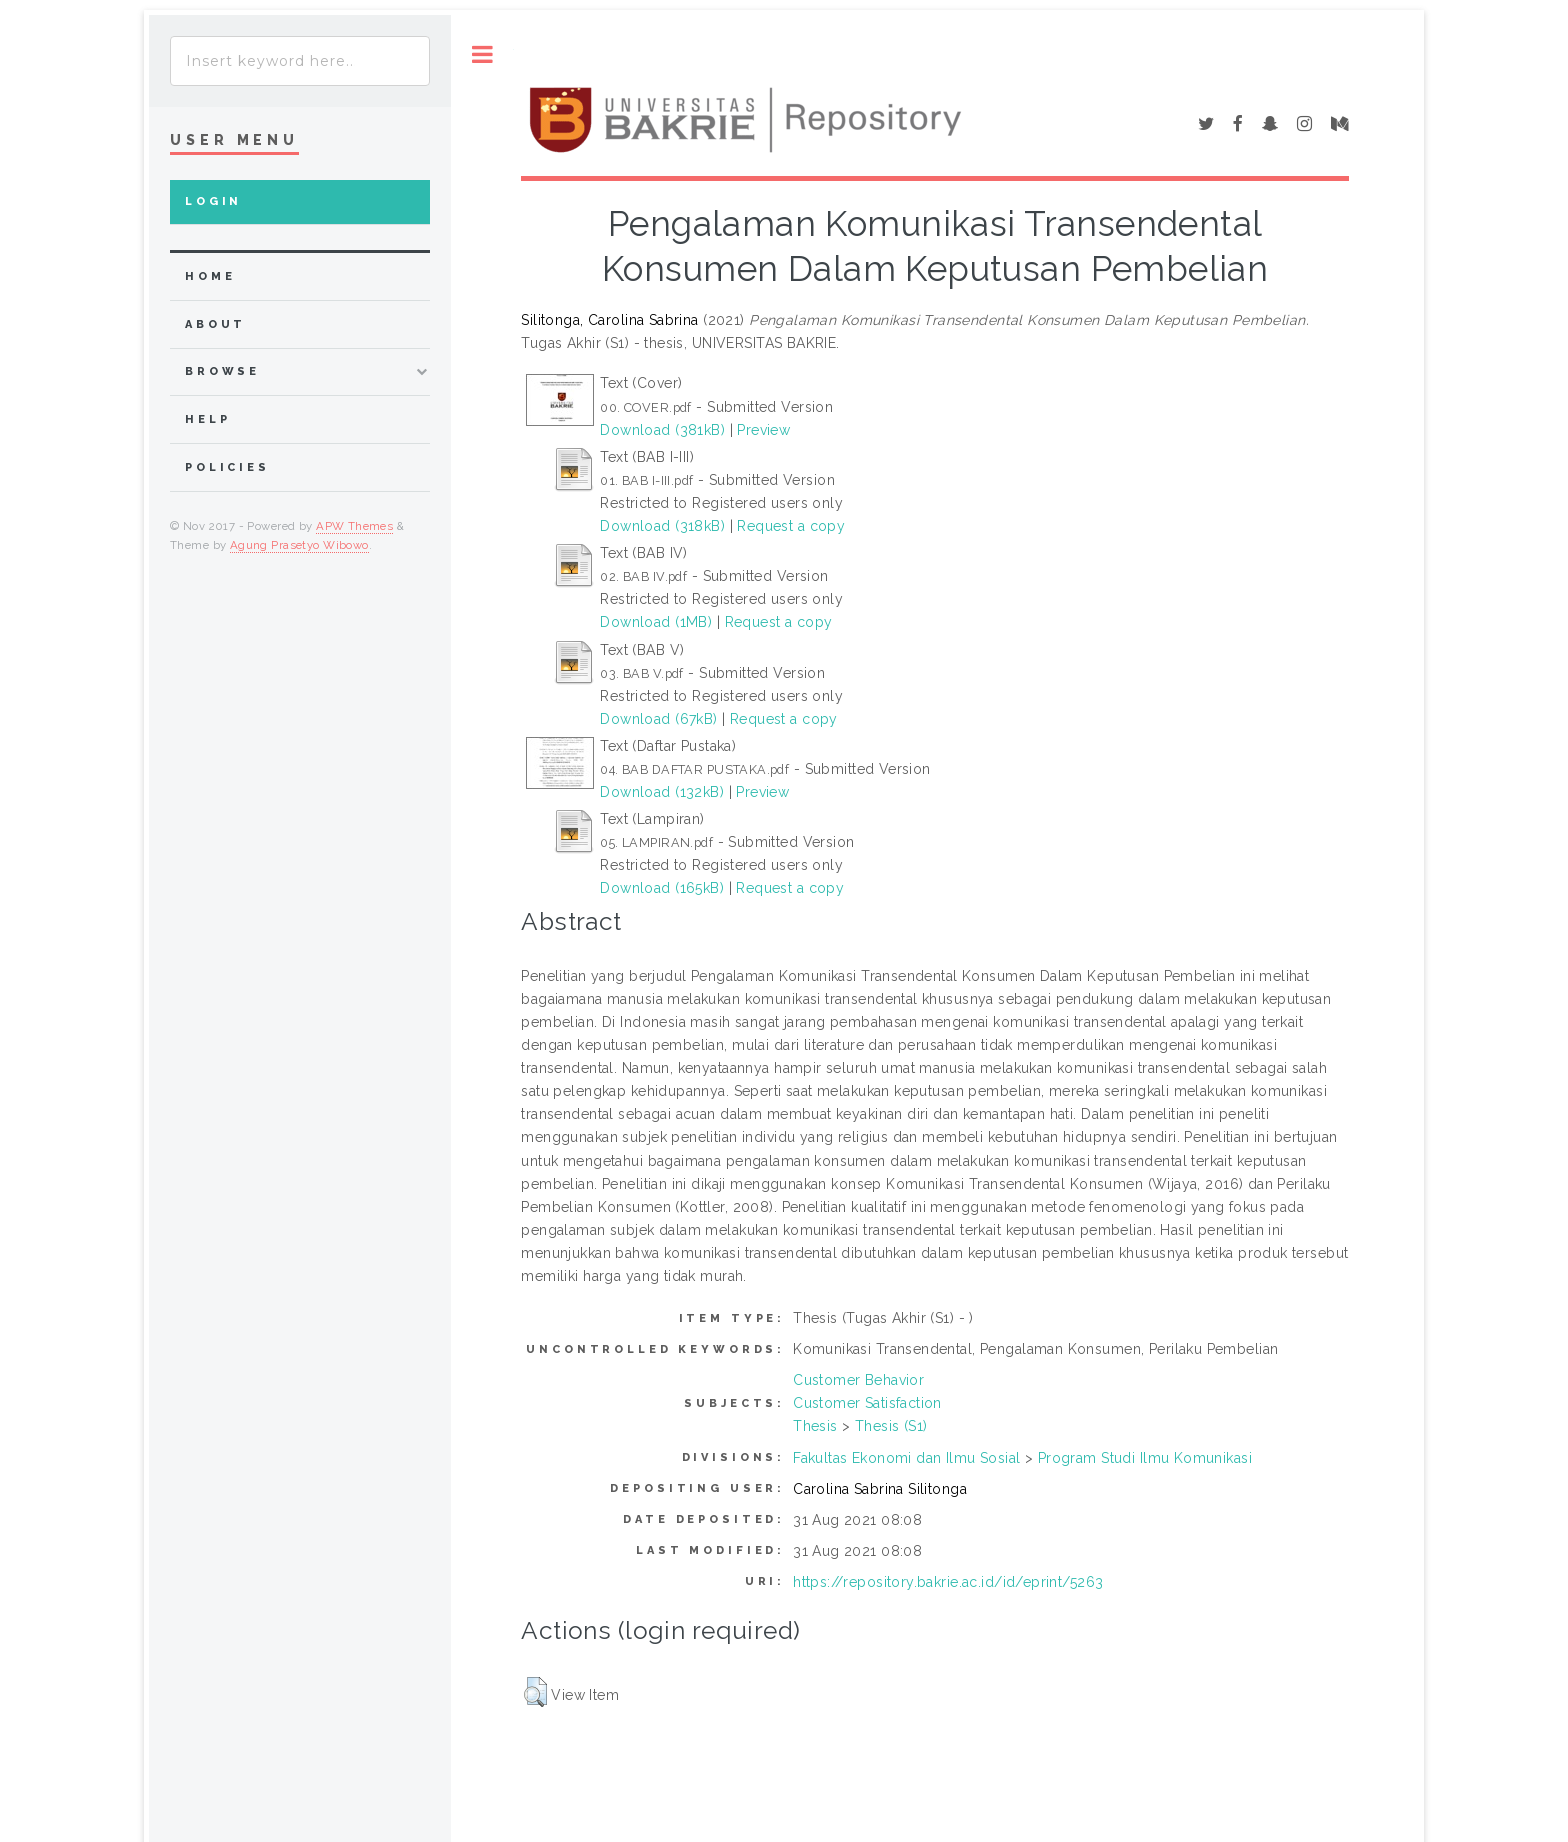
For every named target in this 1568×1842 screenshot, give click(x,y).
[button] (535, 1692)
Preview (763, 430)
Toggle (482, 54)
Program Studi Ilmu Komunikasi (1145, 1458)
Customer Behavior (858, 1380)
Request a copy (791, 526)
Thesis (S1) (891, 1426)
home (210, 276)
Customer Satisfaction (867, 1403)
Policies (227, 467)
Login (213, 201)
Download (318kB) (662, 526)
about (215, 324)
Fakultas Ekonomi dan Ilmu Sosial (906, 1458)
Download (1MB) (656, 622)
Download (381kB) (662, 430)
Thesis (815, 1426)
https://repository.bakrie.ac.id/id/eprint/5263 (948, 1582)
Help (207, 419)
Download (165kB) (662, 888)
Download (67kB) (658, 719)
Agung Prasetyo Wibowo (299, 545)
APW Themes (354, 526)
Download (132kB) (662, 792)
